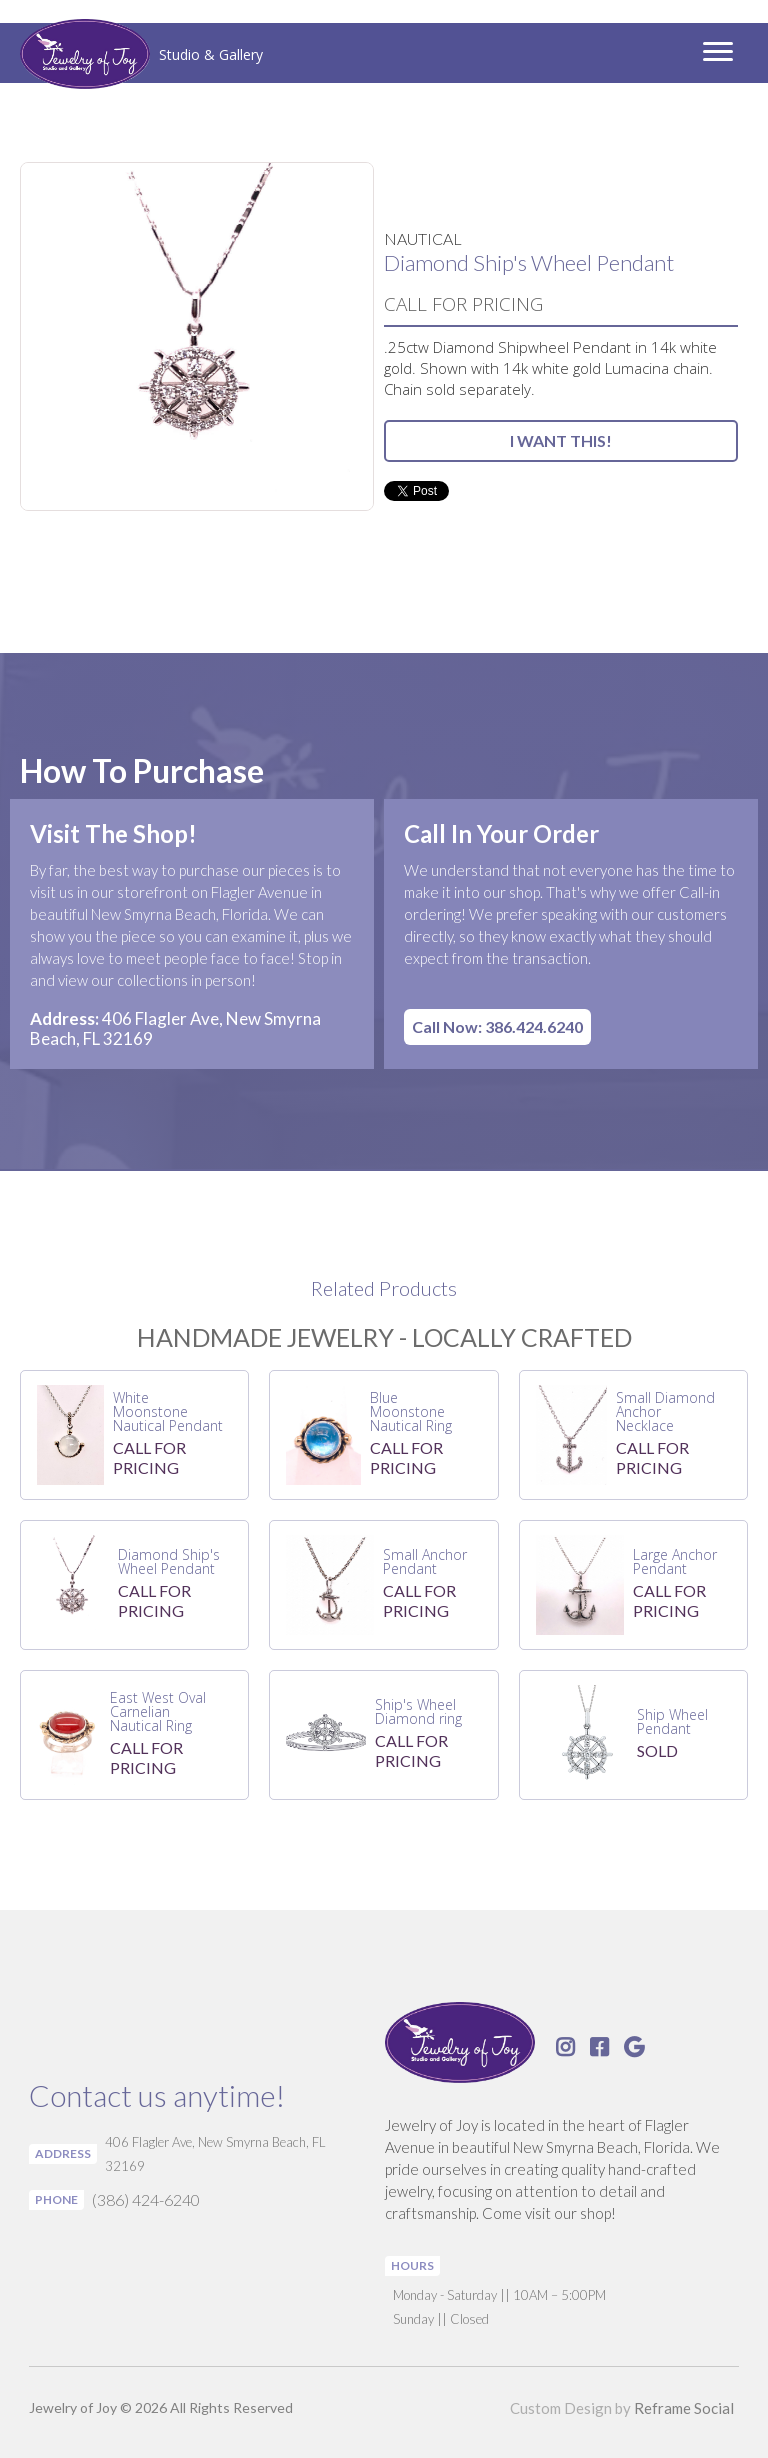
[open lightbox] (197, 336)
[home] (141, 56)
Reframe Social (684, 2408)
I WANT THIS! (561, 440)
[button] (718, 53)
